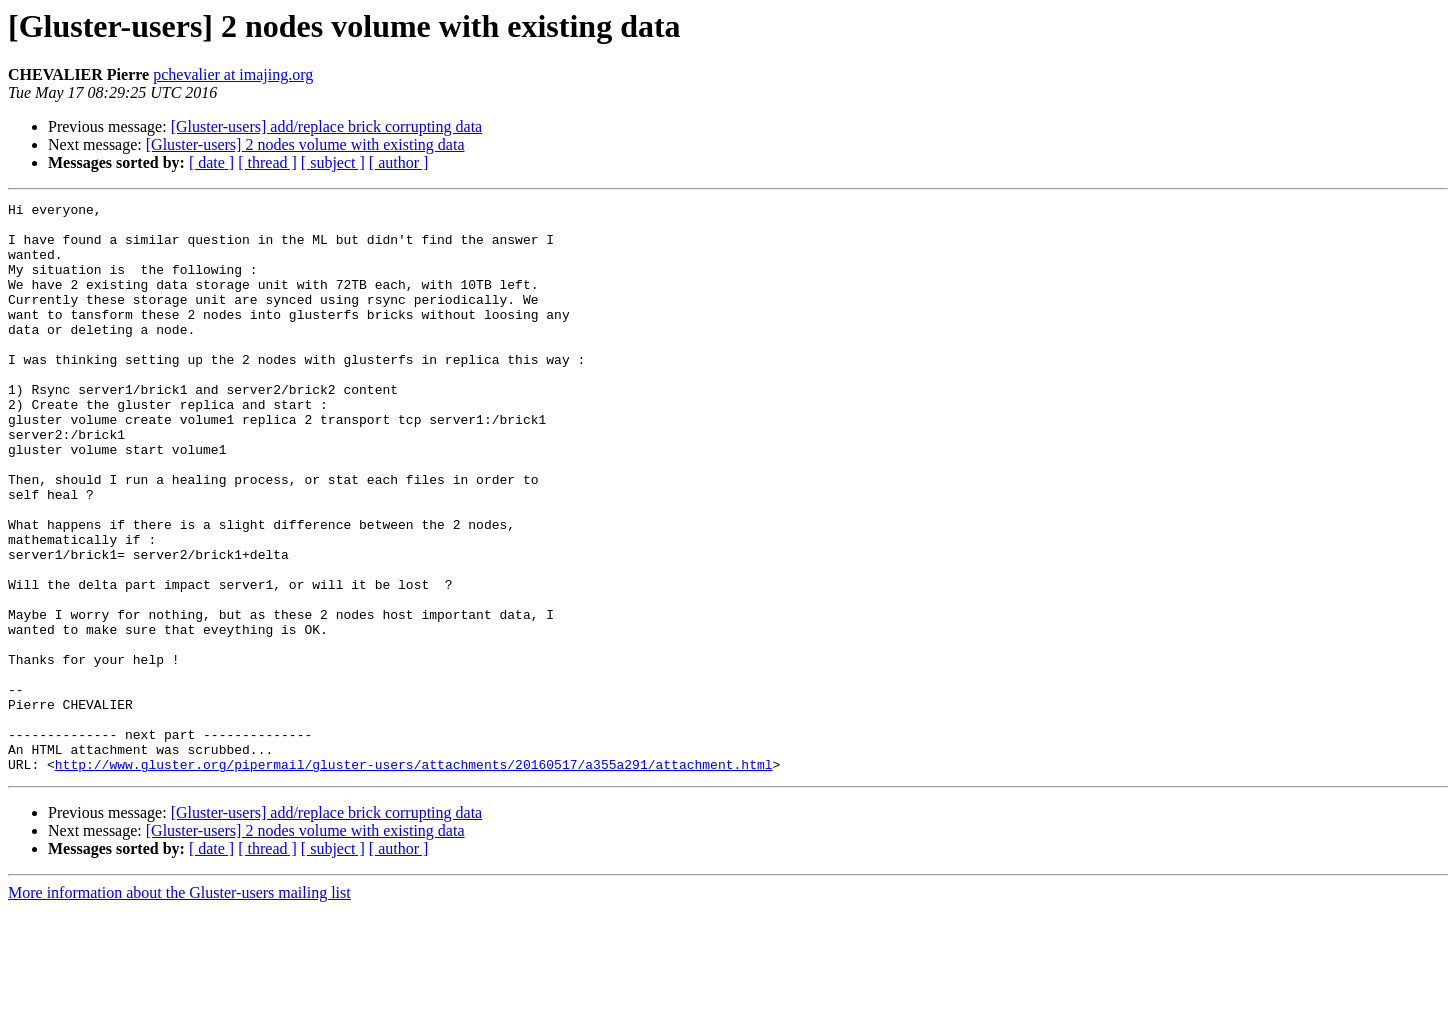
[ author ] (399, 162)
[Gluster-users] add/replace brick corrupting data (327, 126)
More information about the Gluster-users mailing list (179, 1006)
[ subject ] (333, 162)
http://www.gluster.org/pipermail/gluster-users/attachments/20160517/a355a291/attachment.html (414, 878)
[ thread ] (267, 162)
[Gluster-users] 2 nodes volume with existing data (305, 144)
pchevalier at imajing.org (233, 74)
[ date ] (211, 162)
